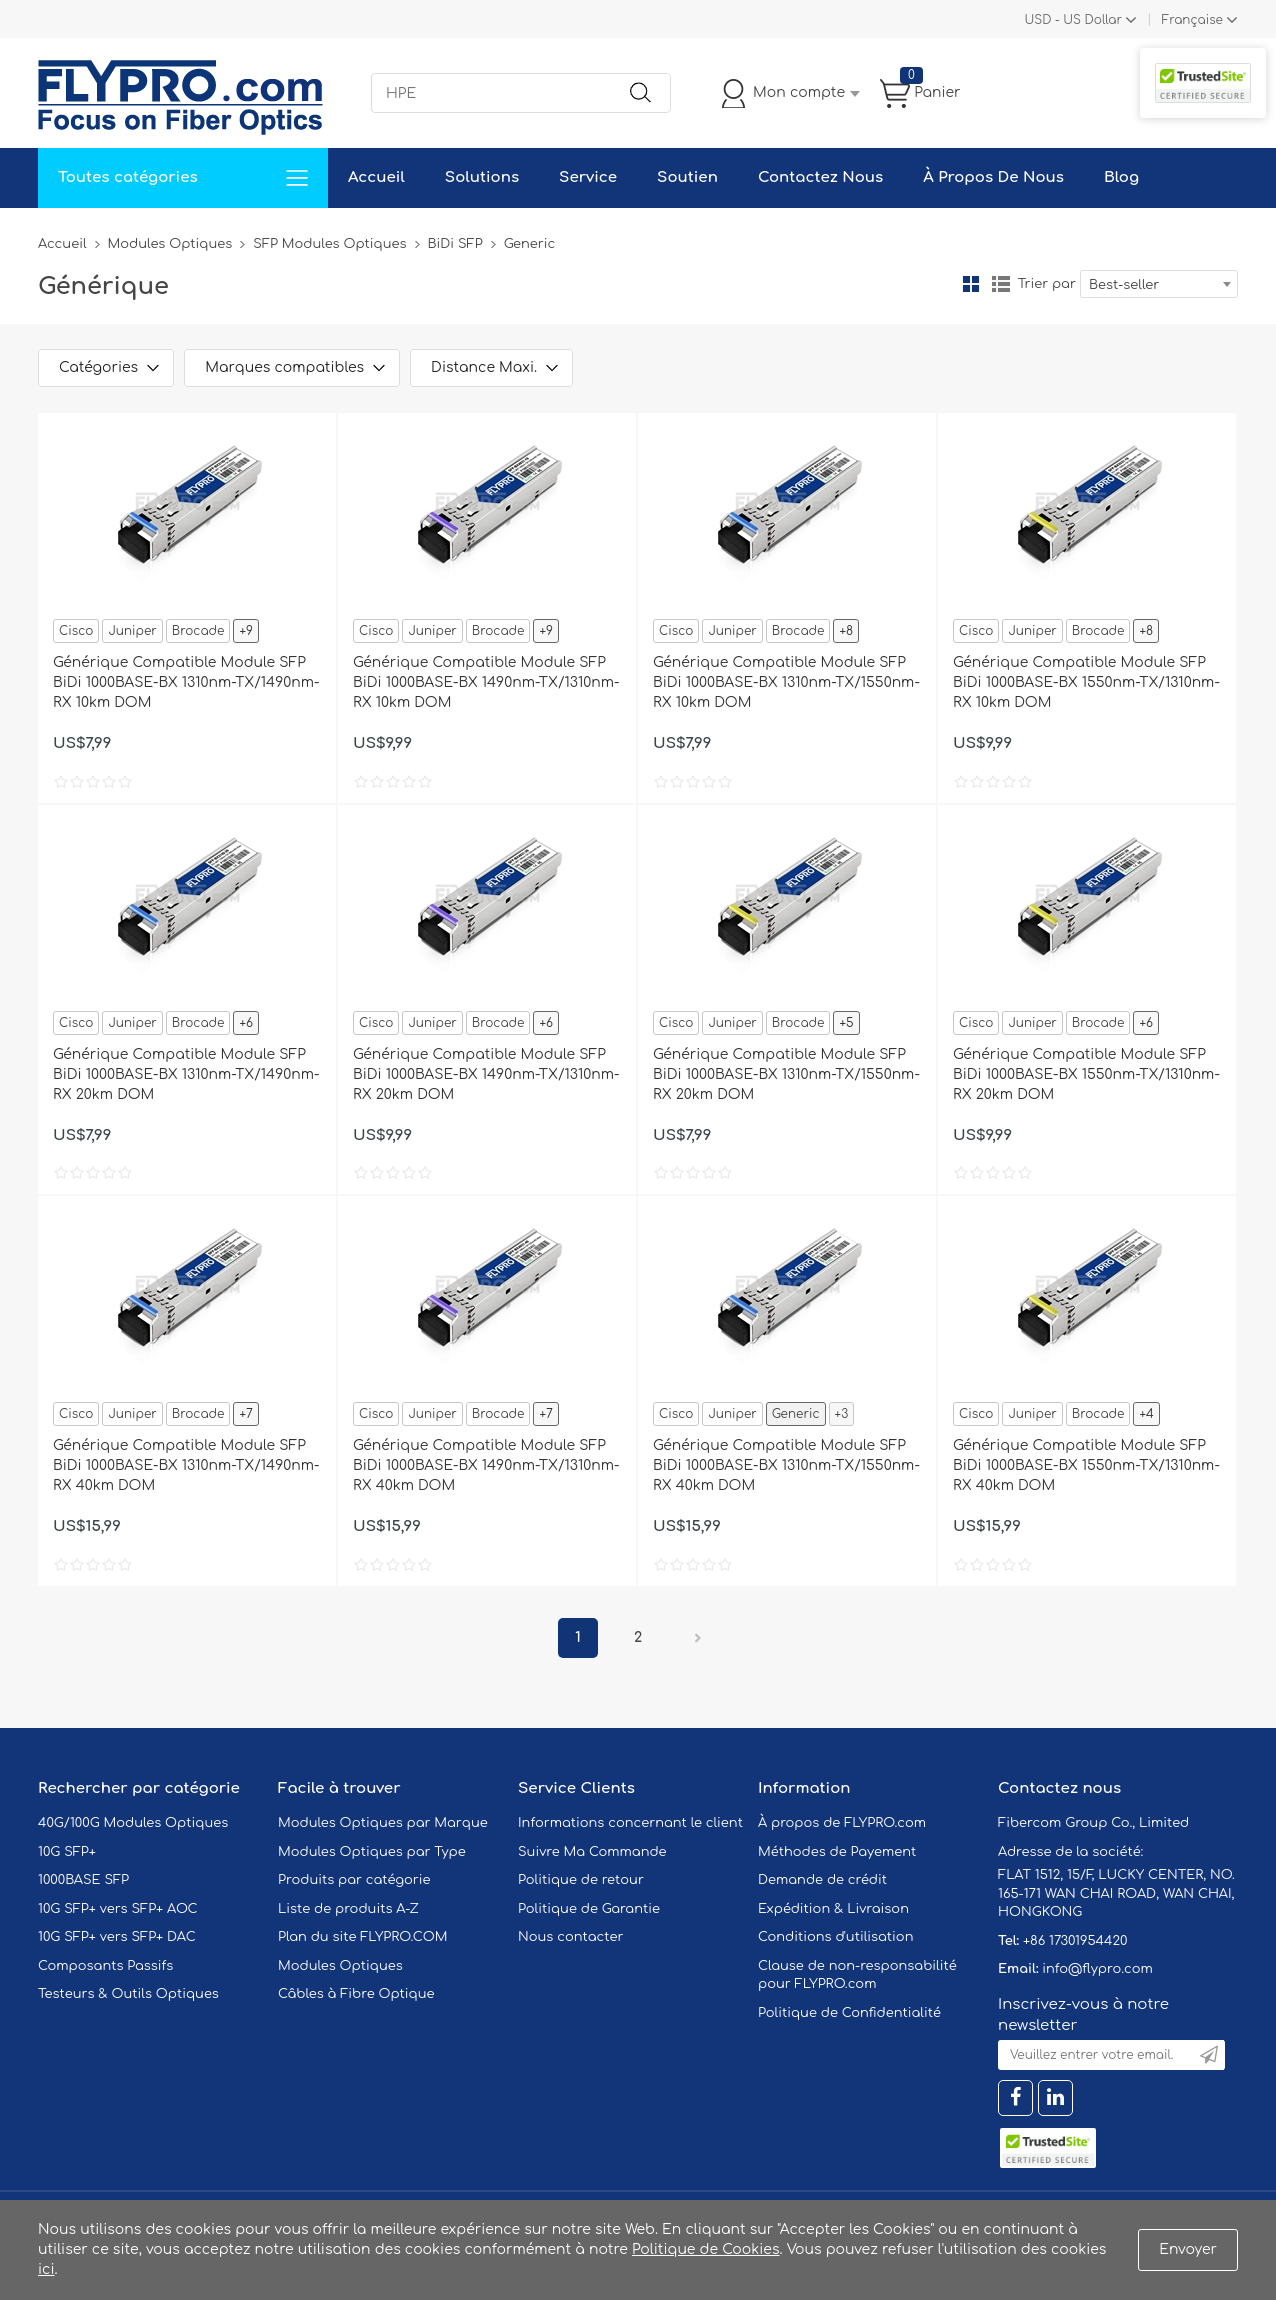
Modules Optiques (170, 244)
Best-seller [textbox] (1124, 285)
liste (1001, 284)
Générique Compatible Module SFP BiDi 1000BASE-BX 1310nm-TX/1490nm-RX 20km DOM (186, 1074)
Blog (1121, 177)
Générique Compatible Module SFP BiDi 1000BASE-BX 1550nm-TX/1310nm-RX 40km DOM (1086, 1465)
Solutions (482, 177)
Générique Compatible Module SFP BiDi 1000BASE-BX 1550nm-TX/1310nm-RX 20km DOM (1086, 1074)
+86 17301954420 (1075, 1941)
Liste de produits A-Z (348, 1909)
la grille (971, 284)
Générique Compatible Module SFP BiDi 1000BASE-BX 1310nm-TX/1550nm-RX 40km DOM (786, 1465)
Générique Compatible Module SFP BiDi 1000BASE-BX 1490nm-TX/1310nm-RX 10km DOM (486, 682)
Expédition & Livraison (833, 1909)
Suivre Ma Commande (592, 1852)
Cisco (76, 631)
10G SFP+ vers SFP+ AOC (118, 1909)
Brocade (198, 631)
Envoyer (1188, 2249)
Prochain (698, 1638)
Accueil (376, 177)
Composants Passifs (105, 1966)
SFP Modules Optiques (329, 244)
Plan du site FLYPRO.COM (363, 1937)
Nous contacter (570, 1937)
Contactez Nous (820, 177)
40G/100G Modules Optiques (133, 1823)
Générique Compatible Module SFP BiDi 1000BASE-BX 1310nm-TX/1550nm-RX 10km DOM (786, 682)
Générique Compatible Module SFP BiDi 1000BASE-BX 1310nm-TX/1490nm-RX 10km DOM (186, 682)
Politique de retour (581, 1880)
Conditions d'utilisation (835, 1937)
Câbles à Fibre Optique (356, 1994)
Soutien (687, 177)
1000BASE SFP (83, 1880)
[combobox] (1159, 284)
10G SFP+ (67, 1852)
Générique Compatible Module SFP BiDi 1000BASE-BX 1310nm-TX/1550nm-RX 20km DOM (786, 1074)
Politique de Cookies (705, 2249)
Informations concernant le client (630, 1823)
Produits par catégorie (354, 1880)
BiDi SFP (455, 244)
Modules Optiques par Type (372, 1852)
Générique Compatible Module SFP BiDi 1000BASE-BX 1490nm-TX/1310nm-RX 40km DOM (486, 1465)
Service (588, 177)
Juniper (132, 631)
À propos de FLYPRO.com (842, 1823)
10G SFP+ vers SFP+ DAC (117, 1937)
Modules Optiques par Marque (383, 1823)
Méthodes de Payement (837, 1852)
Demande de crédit (822, 1880)
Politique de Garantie (589, 1909)
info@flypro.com (1097, 1969)
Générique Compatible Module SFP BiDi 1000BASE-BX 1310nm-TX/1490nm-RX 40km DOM (186, 1465)
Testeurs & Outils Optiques (128, 1994)
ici (46, 2269)
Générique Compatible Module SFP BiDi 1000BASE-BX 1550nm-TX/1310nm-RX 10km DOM (1086, 682)
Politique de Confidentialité (849, 2013)
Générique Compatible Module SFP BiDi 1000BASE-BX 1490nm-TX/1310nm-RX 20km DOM (486, 1074)
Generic (796, 1414)
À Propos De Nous (993, 177)
